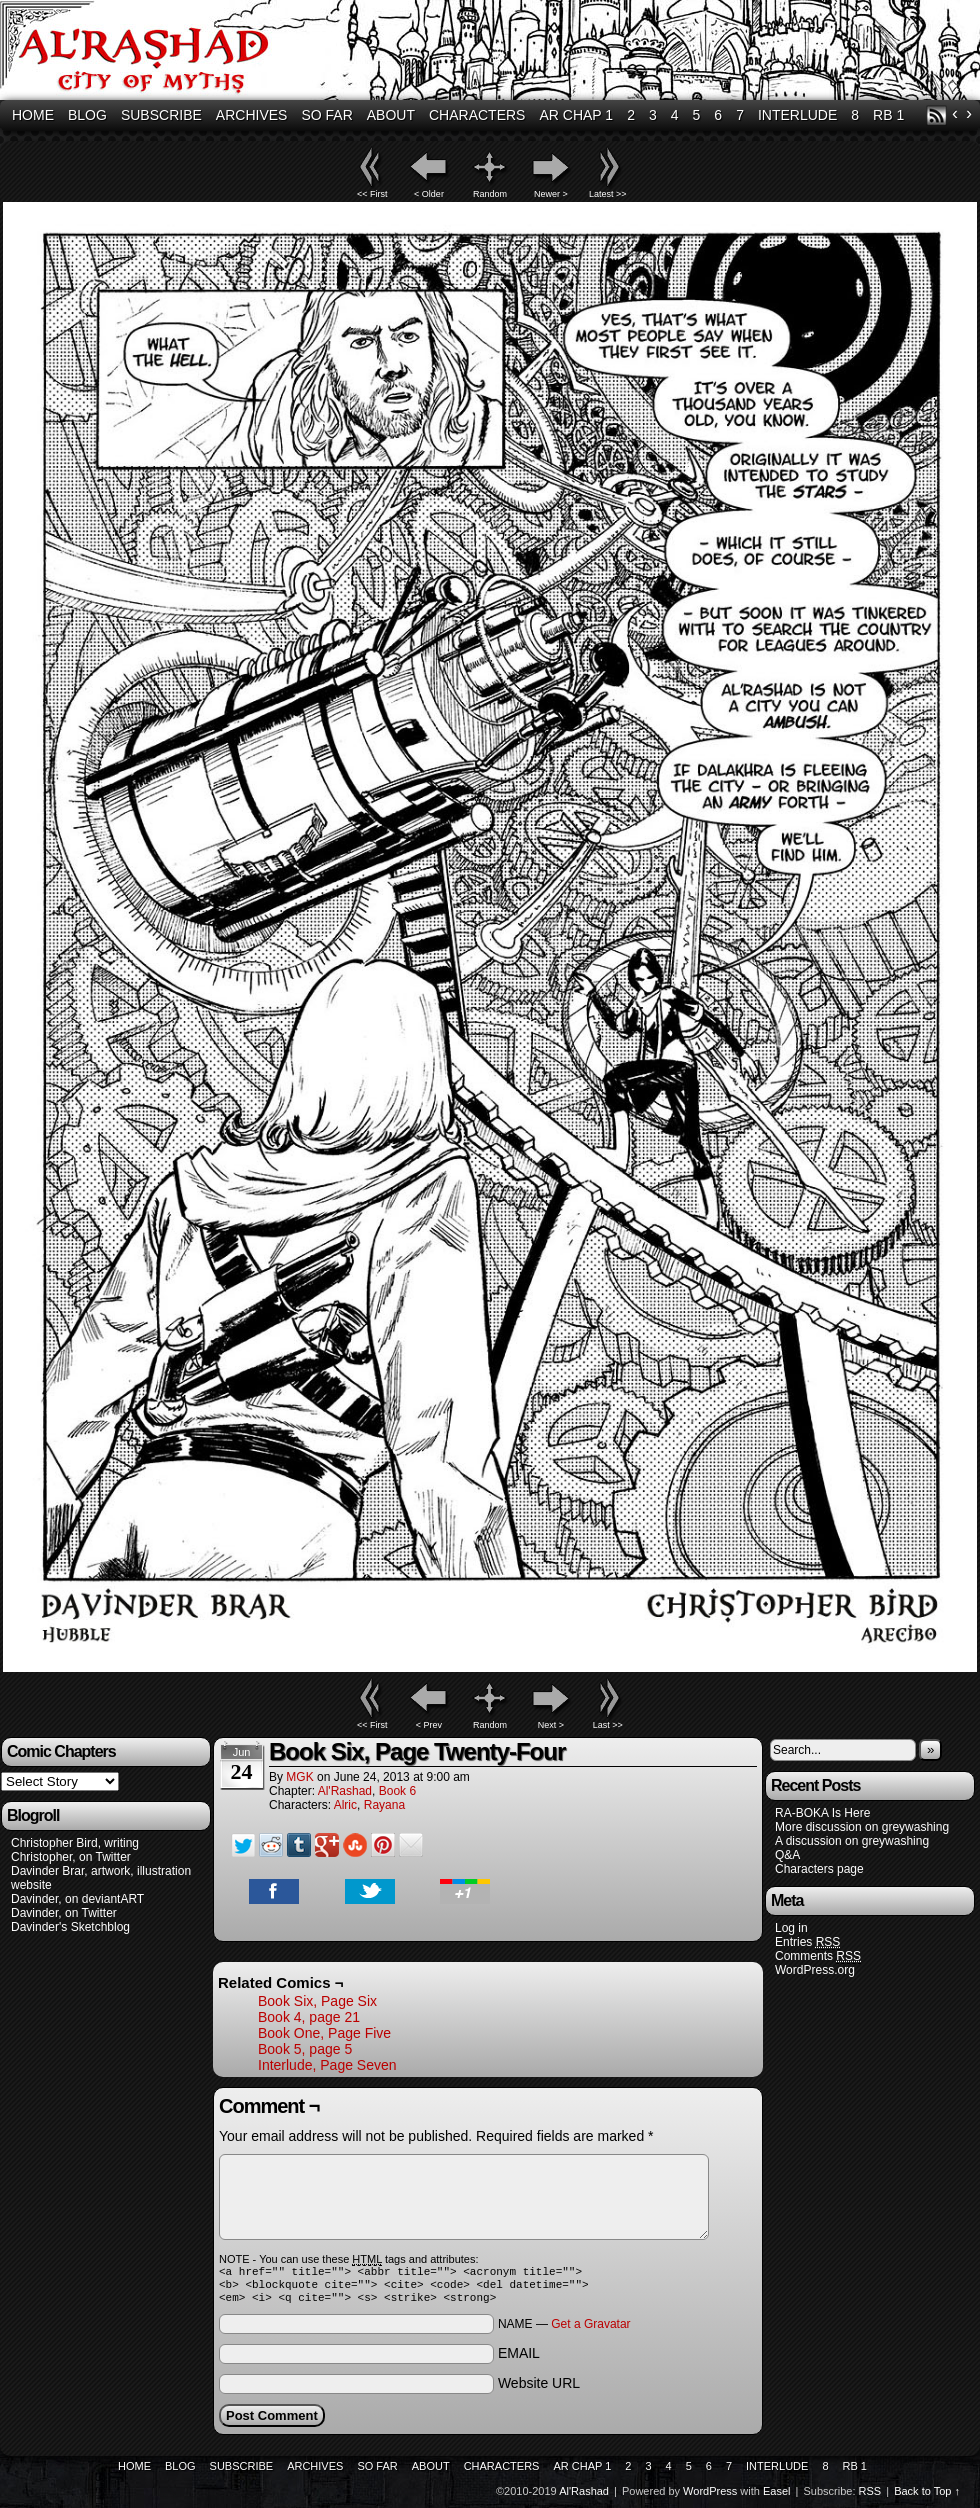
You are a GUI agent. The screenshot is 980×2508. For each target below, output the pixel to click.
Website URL (539, 2389)
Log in (791, 1928)
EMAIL (519, 2359)
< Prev (429, 1725)
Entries (807, 1942)
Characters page (819, 1869)
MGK (299, 1777)
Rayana (384, 1805)
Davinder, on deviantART (77, 1899)
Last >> (608, 1725)
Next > (551, 1725)
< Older (429, 194)
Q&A (787, 1855)
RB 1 (888, 115)
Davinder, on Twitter (64, 1913)
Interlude (797, 115)
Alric (345, 1805)
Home (33, 115)
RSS (936, 115)
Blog (87, 115)
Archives (252, 115)
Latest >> (608, 194)
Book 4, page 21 (309, 2017)
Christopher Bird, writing (75, 1843)
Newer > (551, 194)
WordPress (710, 2497)
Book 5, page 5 (305, 2049)
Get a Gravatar (590, 2330)
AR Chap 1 (576, 115)
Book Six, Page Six (317, 2001)
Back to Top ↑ (927, 2497)
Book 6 (397, 1791)
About (391, 115)
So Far (326, 115)
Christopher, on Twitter (71, 1857)
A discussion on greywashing (852, 1841)
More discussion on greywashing (862, 1827)
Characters (477, 115)
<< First (372, 194)
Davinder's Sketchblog (70, 1927)
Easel (777, 2497)
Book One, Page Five (324, 2033)
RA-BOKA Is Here (822, 1813)
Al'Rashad (345, 1791)
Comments (818, 1956)
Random (490, 194)
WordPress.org (815, 1970)
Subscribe (161, 115)
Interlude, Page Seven (327, 2065)
